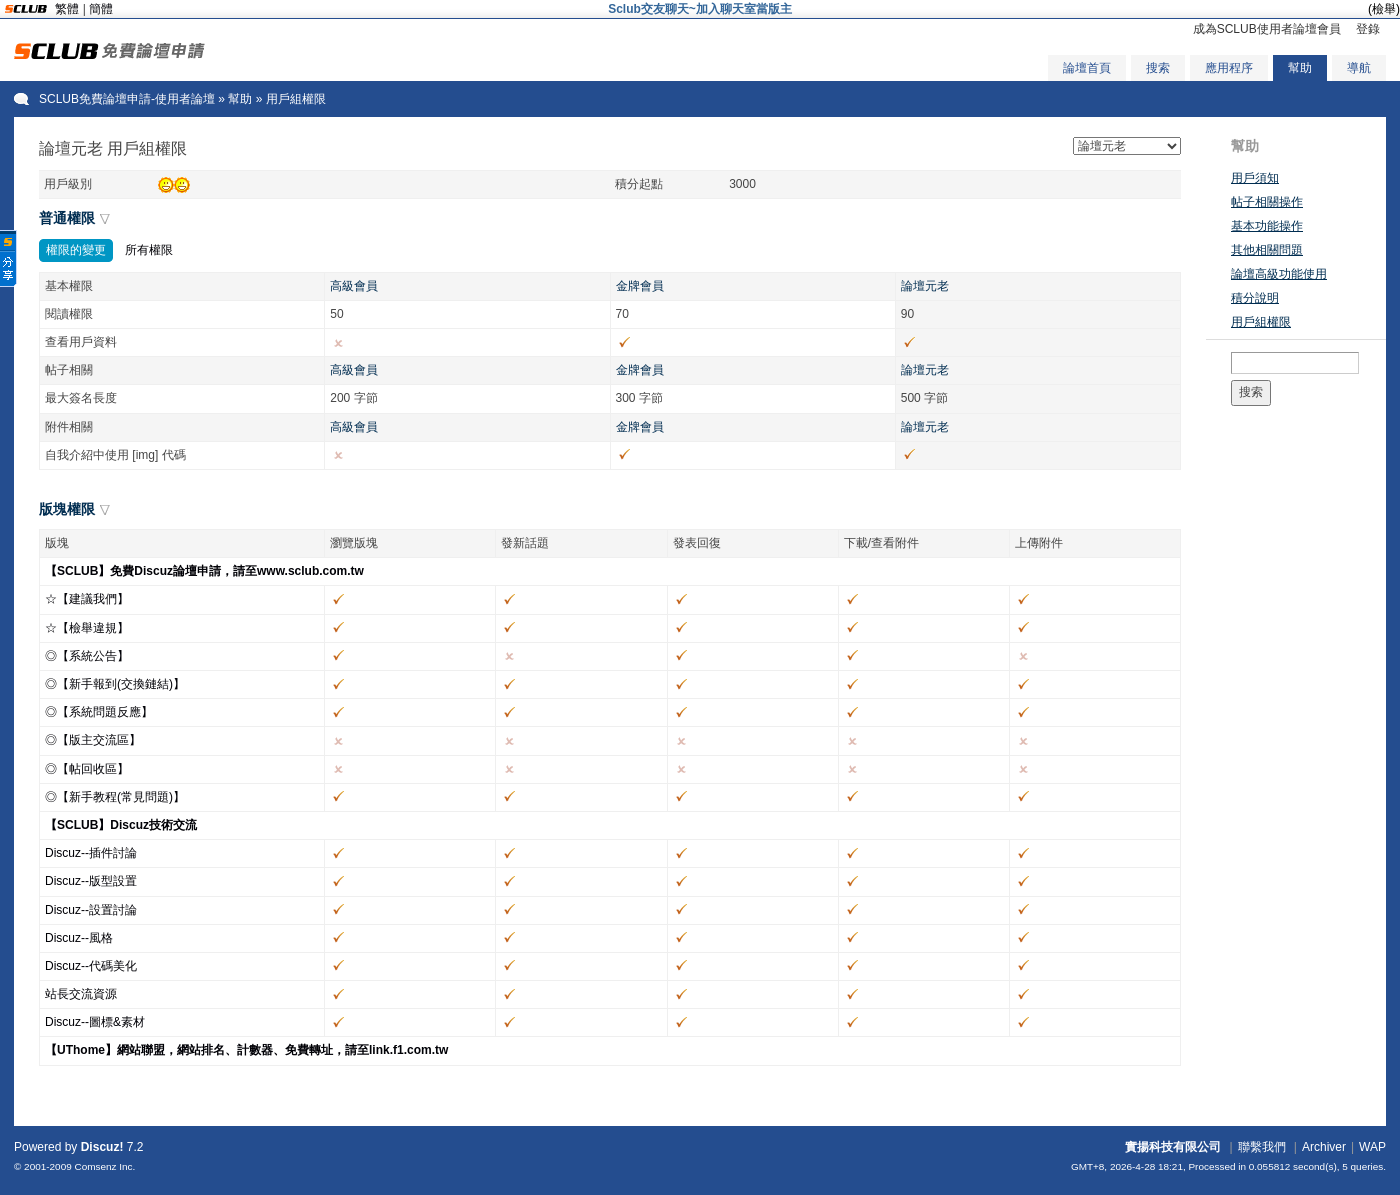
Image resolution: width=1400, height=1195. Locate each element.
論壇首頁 (1087, 68)
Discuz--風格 (79, 938)
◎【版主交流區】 (93, 740)
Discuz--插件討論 (91, 853)
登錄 (1368, 29)
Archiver (1324, 1147)
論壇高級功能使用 (1279, 274)
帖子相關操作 (1267, 202)
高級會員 (354, 286)
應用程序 (1229, 68)
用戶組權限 (1261, 322)
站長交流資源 (81, 994)
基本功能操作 (1267, 226)
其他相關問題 (1267, 250)
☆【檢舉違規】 (87, 628)
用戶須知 (1255, 178)
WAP (1372, 1147)
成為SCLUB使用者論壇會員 (1267, 29)
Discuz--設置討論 (91, 910)
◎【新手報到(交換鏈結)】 (115, 684)
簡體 (101, 9)
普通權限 (67, 218)
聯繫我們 (1262, 1147)
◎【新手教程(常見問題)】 (115, 797)
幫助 (1300, 68)
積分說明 (1255, 298)
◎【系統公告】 (87, 656)
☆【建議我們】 (87, 599)
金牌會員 (640, 286)
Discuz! (102, 1147)
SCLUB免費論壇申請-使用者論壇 (127, 99)
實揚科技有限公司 (1173, 1147)
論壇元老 (925, 286)
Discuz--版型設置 (91, 881)
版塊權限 (67, 509)
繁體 (67, 9)
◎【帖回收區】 (87, 769)
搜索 (1158, 68)
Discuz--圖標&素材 (95, 1022)
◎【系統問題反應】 (99, 712)
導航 (1359, 68)
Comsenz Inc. (104, 1166)
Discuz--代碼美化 (91, 966)
